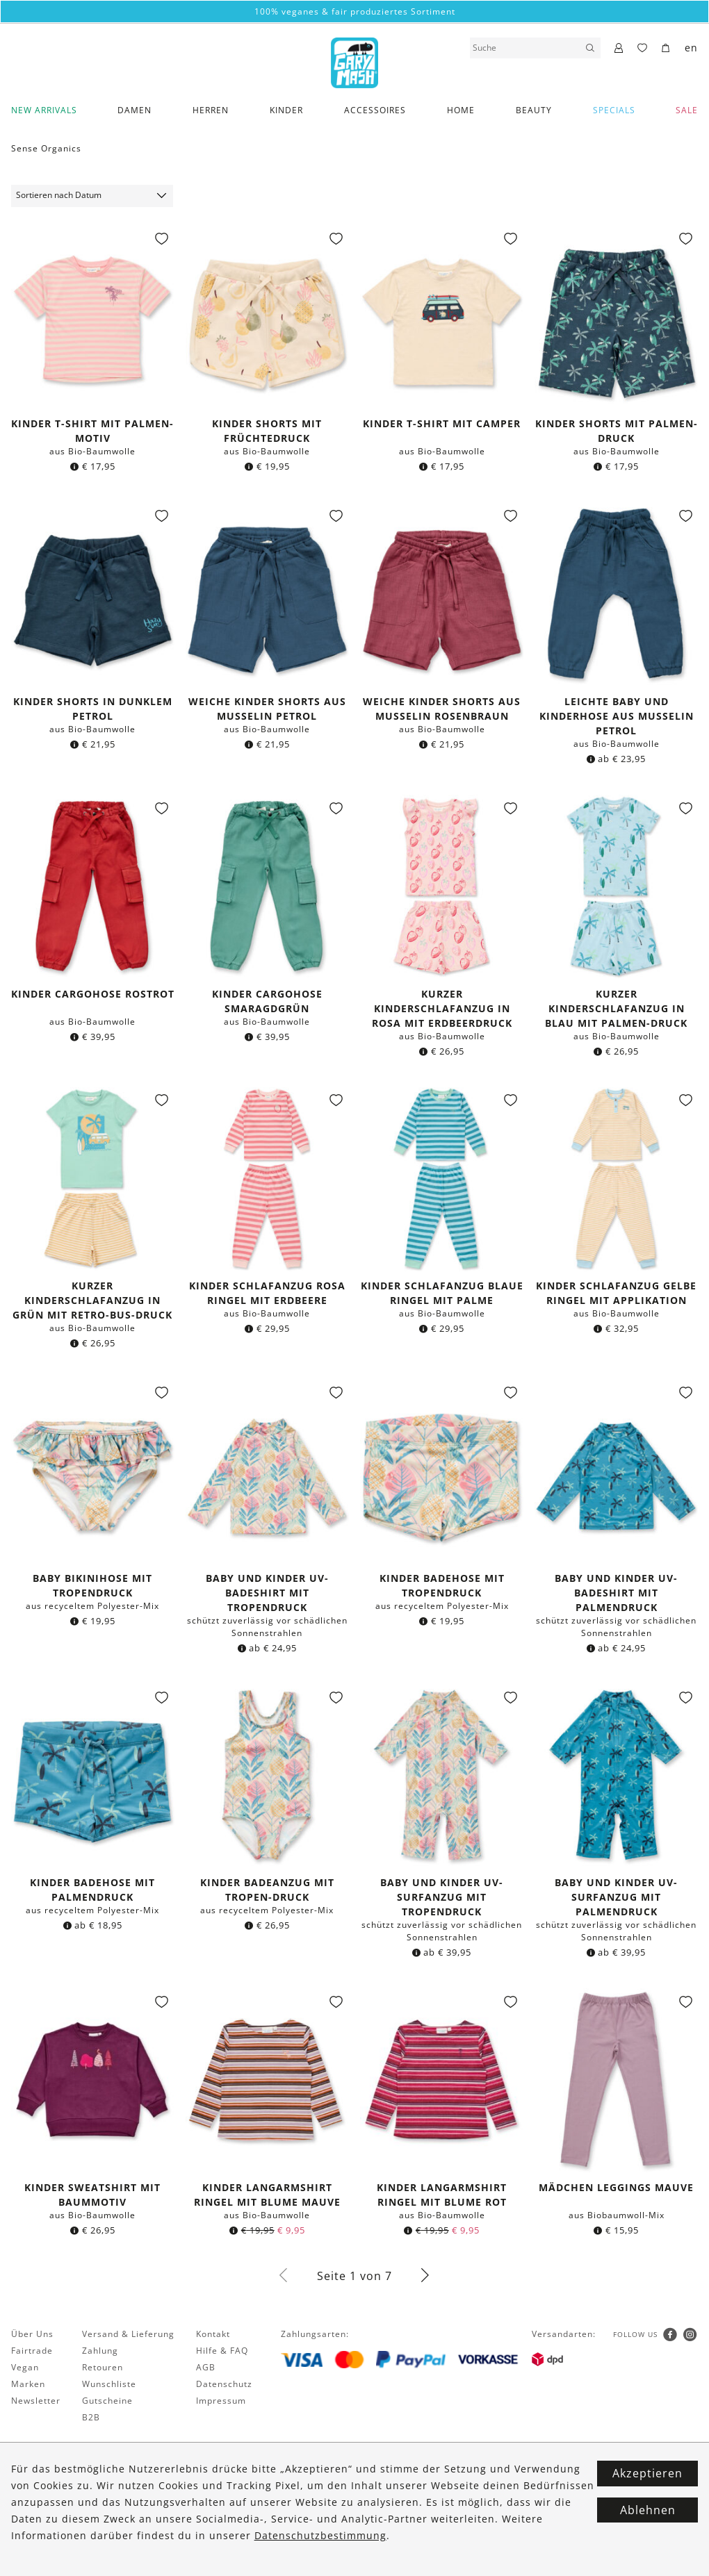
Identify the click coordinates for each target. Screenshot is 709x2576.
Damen (134, 110)
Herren (211, 110)
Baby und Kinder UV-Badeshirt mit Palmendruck (616, 1592)
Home (461, 110)
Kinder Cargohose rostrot (92, 993)
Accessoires (375, 110)
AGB (205, 2367)
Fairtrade (32, 2350)
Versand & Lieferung (128, 2334)
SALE (687, 110)
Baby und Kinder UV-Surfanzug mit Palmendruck (616, 1897)
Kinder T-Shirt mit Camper (442, 423)
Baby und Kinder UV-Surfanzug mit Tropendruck (441, 1897)
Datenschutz (224, 2384)
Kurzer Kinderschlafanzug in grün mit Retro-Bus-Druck (92, 1300)
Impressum (221, 2400)
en (691, 47)
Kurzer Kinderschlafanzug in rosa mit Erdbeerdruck (442, 1008)
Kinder (286, 110)
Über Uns (32, 2334)
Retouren (102, 2367)
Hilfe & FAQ (222, 2350)
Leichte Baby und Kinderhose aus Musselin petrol (616, 716)
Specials (614, 110)
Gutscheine (107, 2400)
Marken (28, 2384)
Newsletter (35, 2400)
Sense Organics (46, 148)
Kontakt (213, 2334)
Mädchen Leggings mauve (616, 2187)
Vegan (25, 2367)
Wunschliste (109, 2384)
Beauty (534, 110)
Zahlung (100, 2350)
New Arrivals (44, 110)
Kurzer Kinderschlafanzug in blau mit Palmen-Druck (616, 1008)
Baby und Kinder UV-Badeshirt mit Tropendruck (267, 1592)
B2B (91, 2417)
